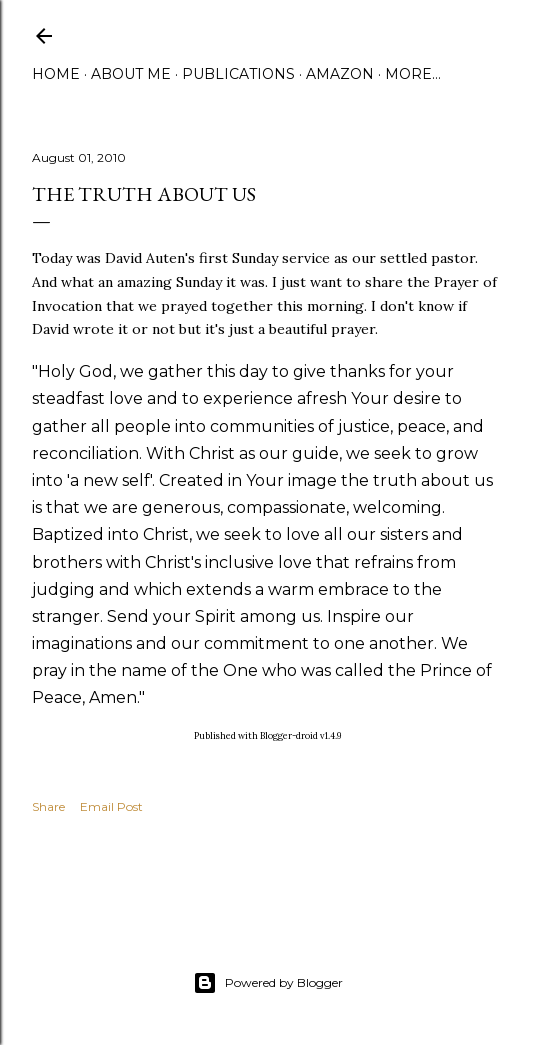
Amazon (340, 74)
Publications (238, 74)
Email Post (111, 806)
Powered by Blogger (268, 983)
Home (56, 74)
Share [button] (48, 806)
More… (413, 74)
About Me (131, 74)
